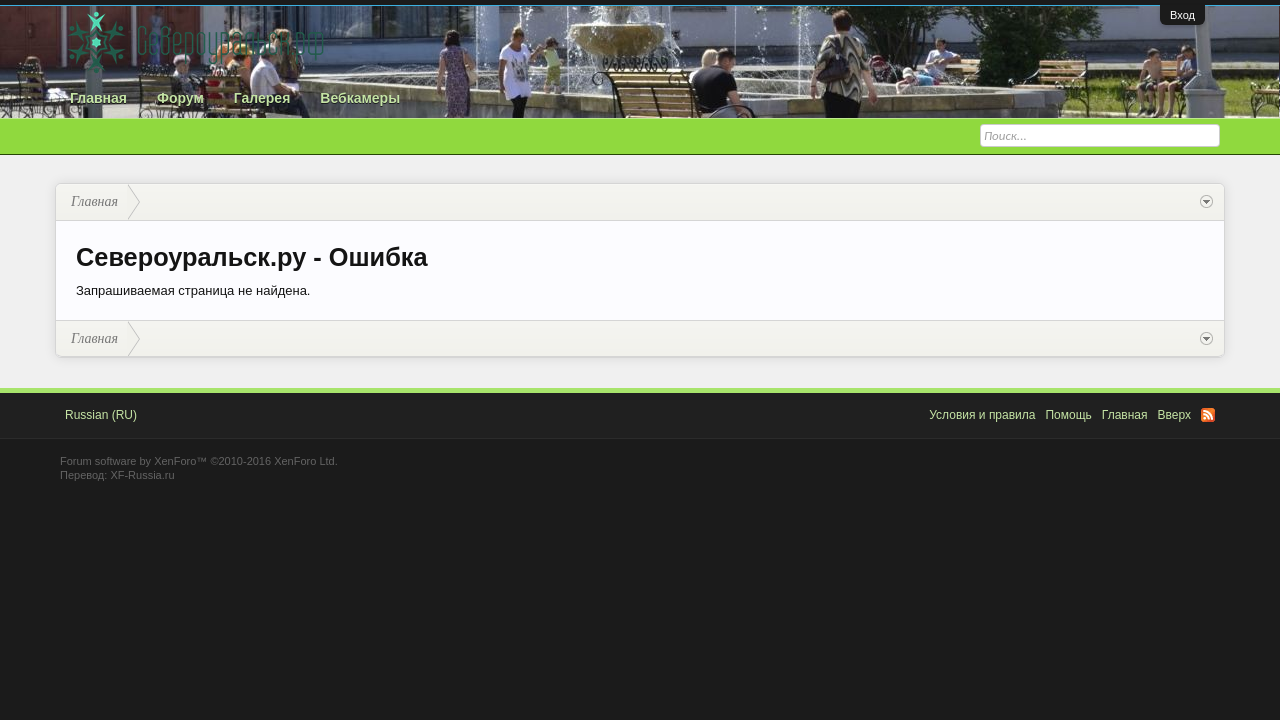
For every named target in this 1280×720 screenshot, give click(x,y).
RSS (1208, 415)
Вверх (1174, 415)
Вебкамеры (360, 98)
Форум (180, 98)
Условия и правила (982, 415)
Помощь (1068, 415)
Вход (1182, 15)
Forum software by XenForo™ (199, 461)
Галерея (262, 98)
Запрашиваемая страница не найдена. (193, 290)
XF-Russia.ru (142, 475)
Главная (98, 98)
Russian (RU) (101, 415)
